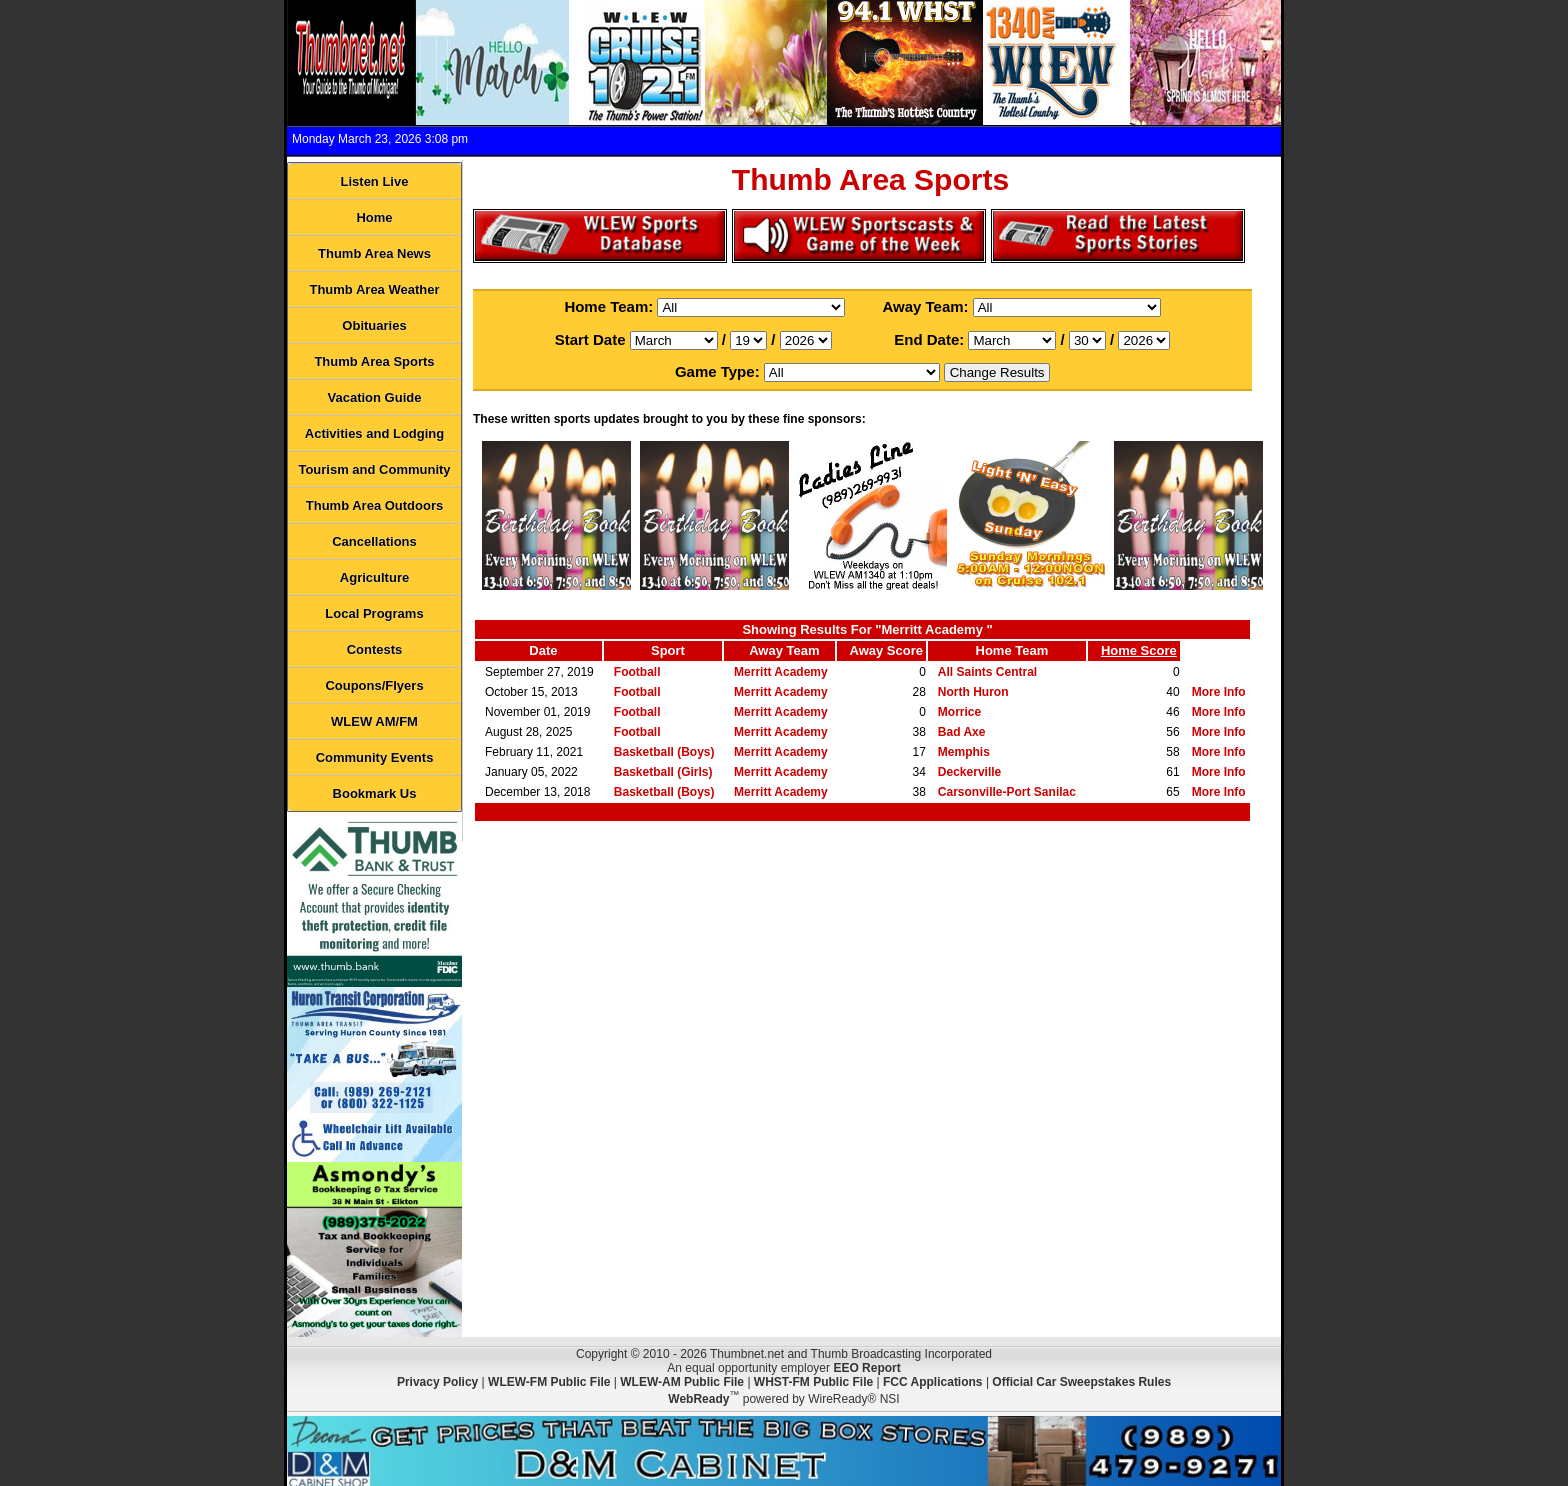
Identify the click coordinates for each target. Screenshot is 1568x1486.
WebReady (698, 1399)
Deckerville (969, 772)
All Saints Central (987, 672)
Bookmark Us (375, 793)
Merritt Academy (781, 672)
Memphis (964, 752)
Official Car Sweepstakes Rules (1081, 1382)
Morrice (959, 712)
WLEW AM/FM (374, 721)
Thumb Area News (374, 253)
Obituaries (374, 325)
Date (543, 650)
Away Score (886, 650)
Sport (668, 650)
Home (374, 217)
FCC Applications (933, 1382)
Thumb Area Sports (374, 361)
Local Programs (374, 613)
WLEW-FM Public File (549, 1382)
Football (637, 672)
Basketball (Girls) (663, 772)
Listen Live (375, 181)
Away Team (784, 650)
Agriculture (374, 577)
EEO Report (866, 1368)
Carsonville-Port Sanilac (1007, 792)
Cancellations (374, 541)
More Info (1219, 692)
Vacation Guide (375, 397)
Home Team (1012, 650)
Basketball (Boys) (664, 752)
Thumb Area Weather (374, 289)
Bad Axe (962, 732)
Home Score (1139, 650)
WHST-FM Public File (813, 1382)
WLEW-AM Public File (682, 1382)
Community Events (375, 757)
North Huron (973, 692)
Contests (375, 649)
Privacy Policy (437, 1382)
